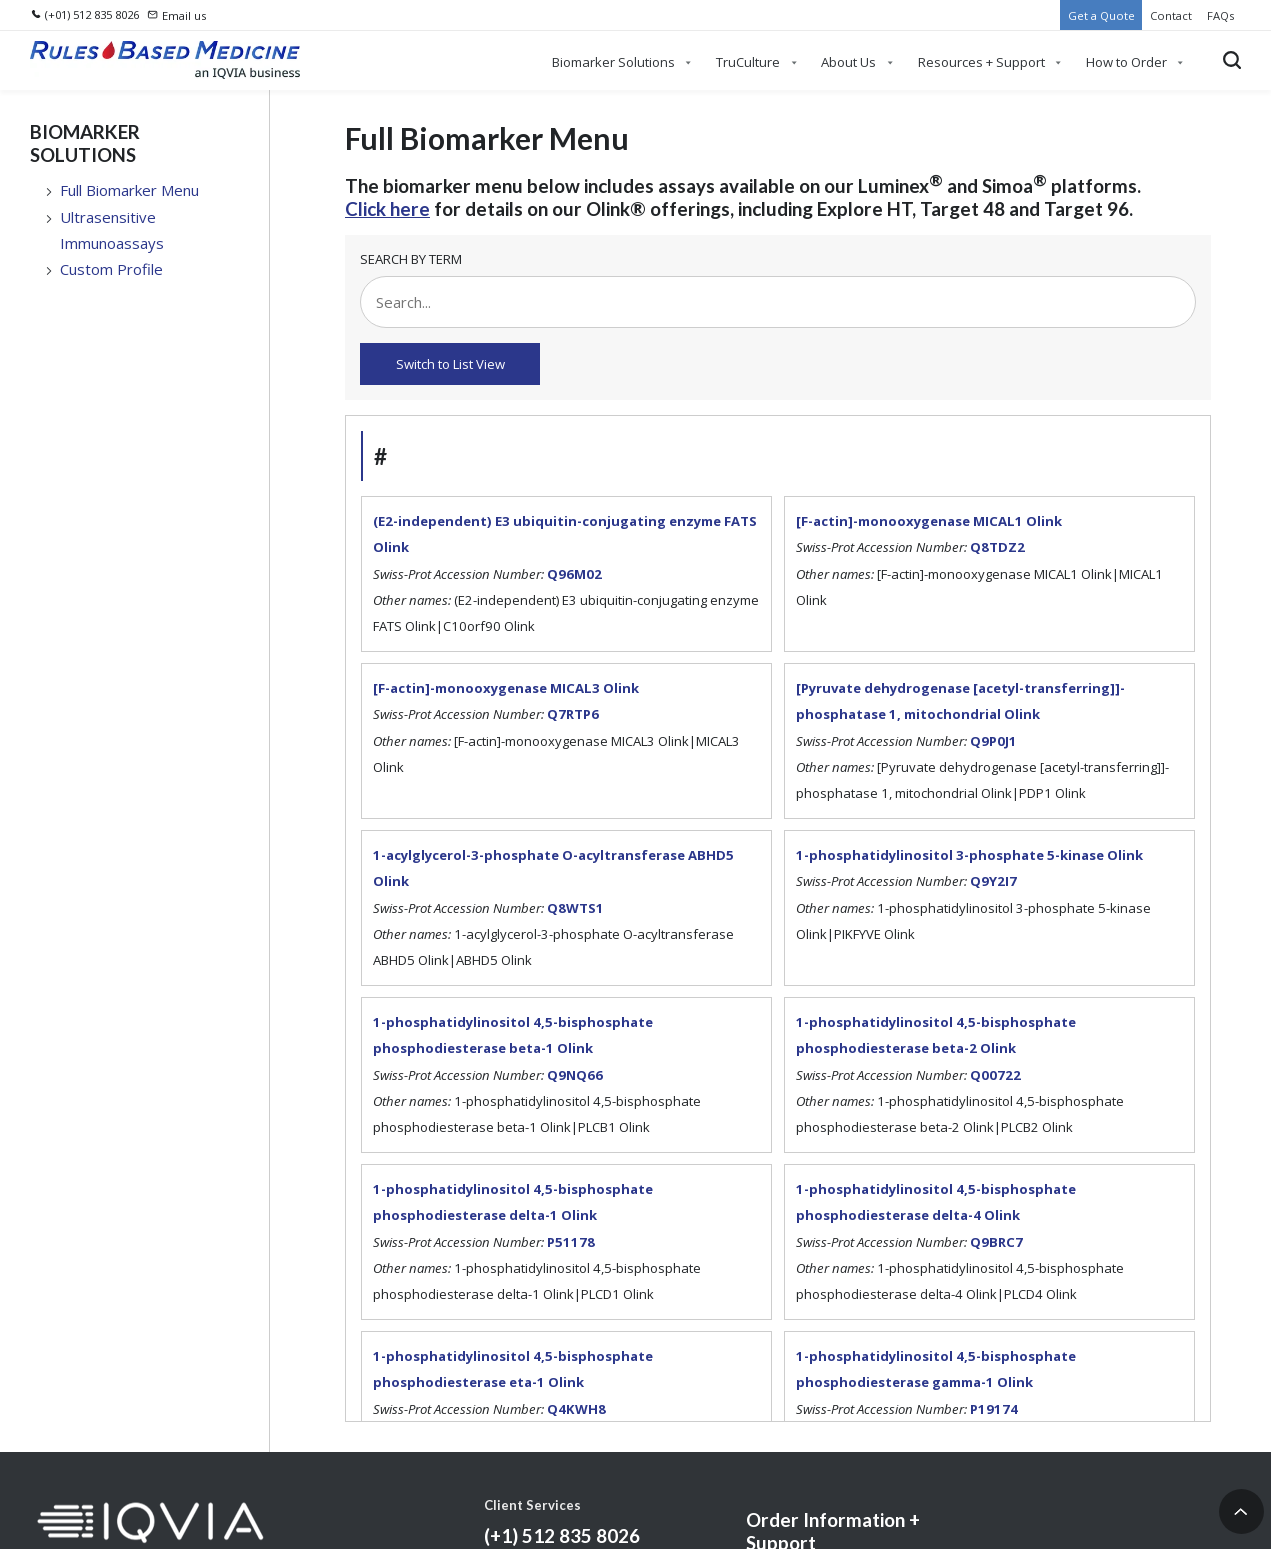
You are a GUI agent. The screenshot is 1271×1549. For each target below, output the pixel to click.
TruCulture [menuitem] (748, 62)
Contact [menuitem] (1171, 15)
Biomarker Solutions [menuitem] (613, 62)
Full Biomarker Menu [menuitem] (129, 190)
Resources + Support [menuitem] (981, 62)
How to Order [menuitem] (1126, 62)
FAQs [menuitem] (1220, 15)
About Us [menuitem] (848, 62)
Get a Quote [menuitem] (1101, 15)
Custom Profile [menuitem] (111, 269)
